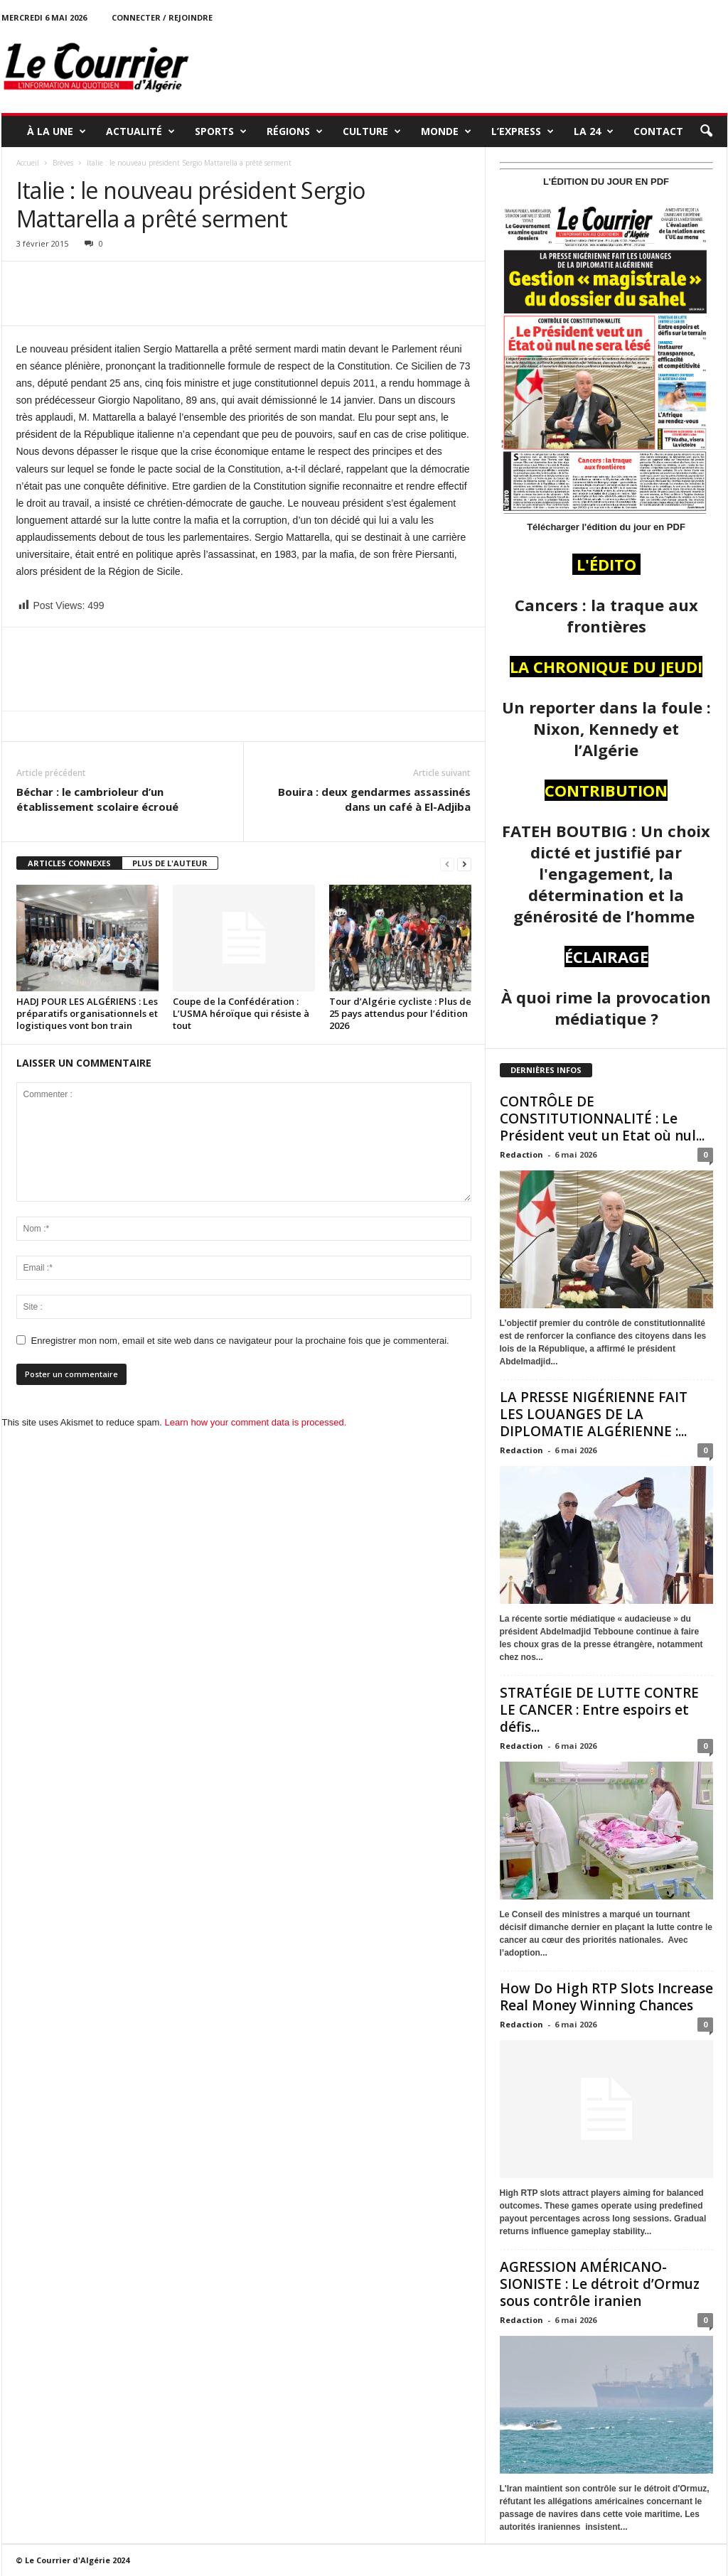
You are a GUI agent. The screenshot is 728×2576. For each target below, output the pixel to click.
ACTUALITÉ (140, 131)
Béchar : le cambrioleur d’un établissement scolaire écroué (97, 799)
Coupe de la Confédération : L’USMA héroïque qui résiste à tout (241, 1013)
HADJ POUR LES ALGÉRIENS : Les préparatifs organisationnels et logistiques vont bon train (87, 1013)
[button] (706, 131)
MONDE (446, 131)
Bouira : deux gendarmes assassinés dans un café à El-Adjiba (374, 799)
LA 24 (594, 131)
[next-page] (464, 863)
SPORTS (221, 131)
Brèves (63, 163)
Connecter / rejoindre (162, 17)
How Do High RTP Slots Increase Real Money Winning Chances (606, 1997)
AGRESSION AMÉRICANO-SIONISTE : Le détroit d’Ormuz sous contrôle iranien (600, 2284)
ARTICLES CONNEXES (69, 863)
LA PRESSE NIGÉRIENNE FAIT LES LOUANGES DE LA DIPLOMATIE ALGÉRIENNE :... (593, 1414)
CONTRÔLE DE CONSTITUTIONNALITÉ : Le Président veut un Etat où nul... (602, 1118)
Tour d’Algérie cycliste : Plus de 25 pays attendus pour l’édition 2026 (400, 1013)
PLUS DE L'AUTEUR (170, 863)
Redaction (521, 1154)
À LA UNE (56, 131)
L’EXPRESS (522, 131)
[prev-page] (447, 863)
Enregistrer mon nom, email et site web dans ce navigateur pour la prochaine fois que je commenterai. (240, 1340)
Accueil (27, 163)
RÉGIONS (295, 131)
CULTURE (372, 131)
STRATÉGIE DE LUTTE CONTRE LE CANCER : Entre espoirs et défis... (599, 1709)
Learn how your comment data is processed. (256, 1422)
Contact (658, 131)
